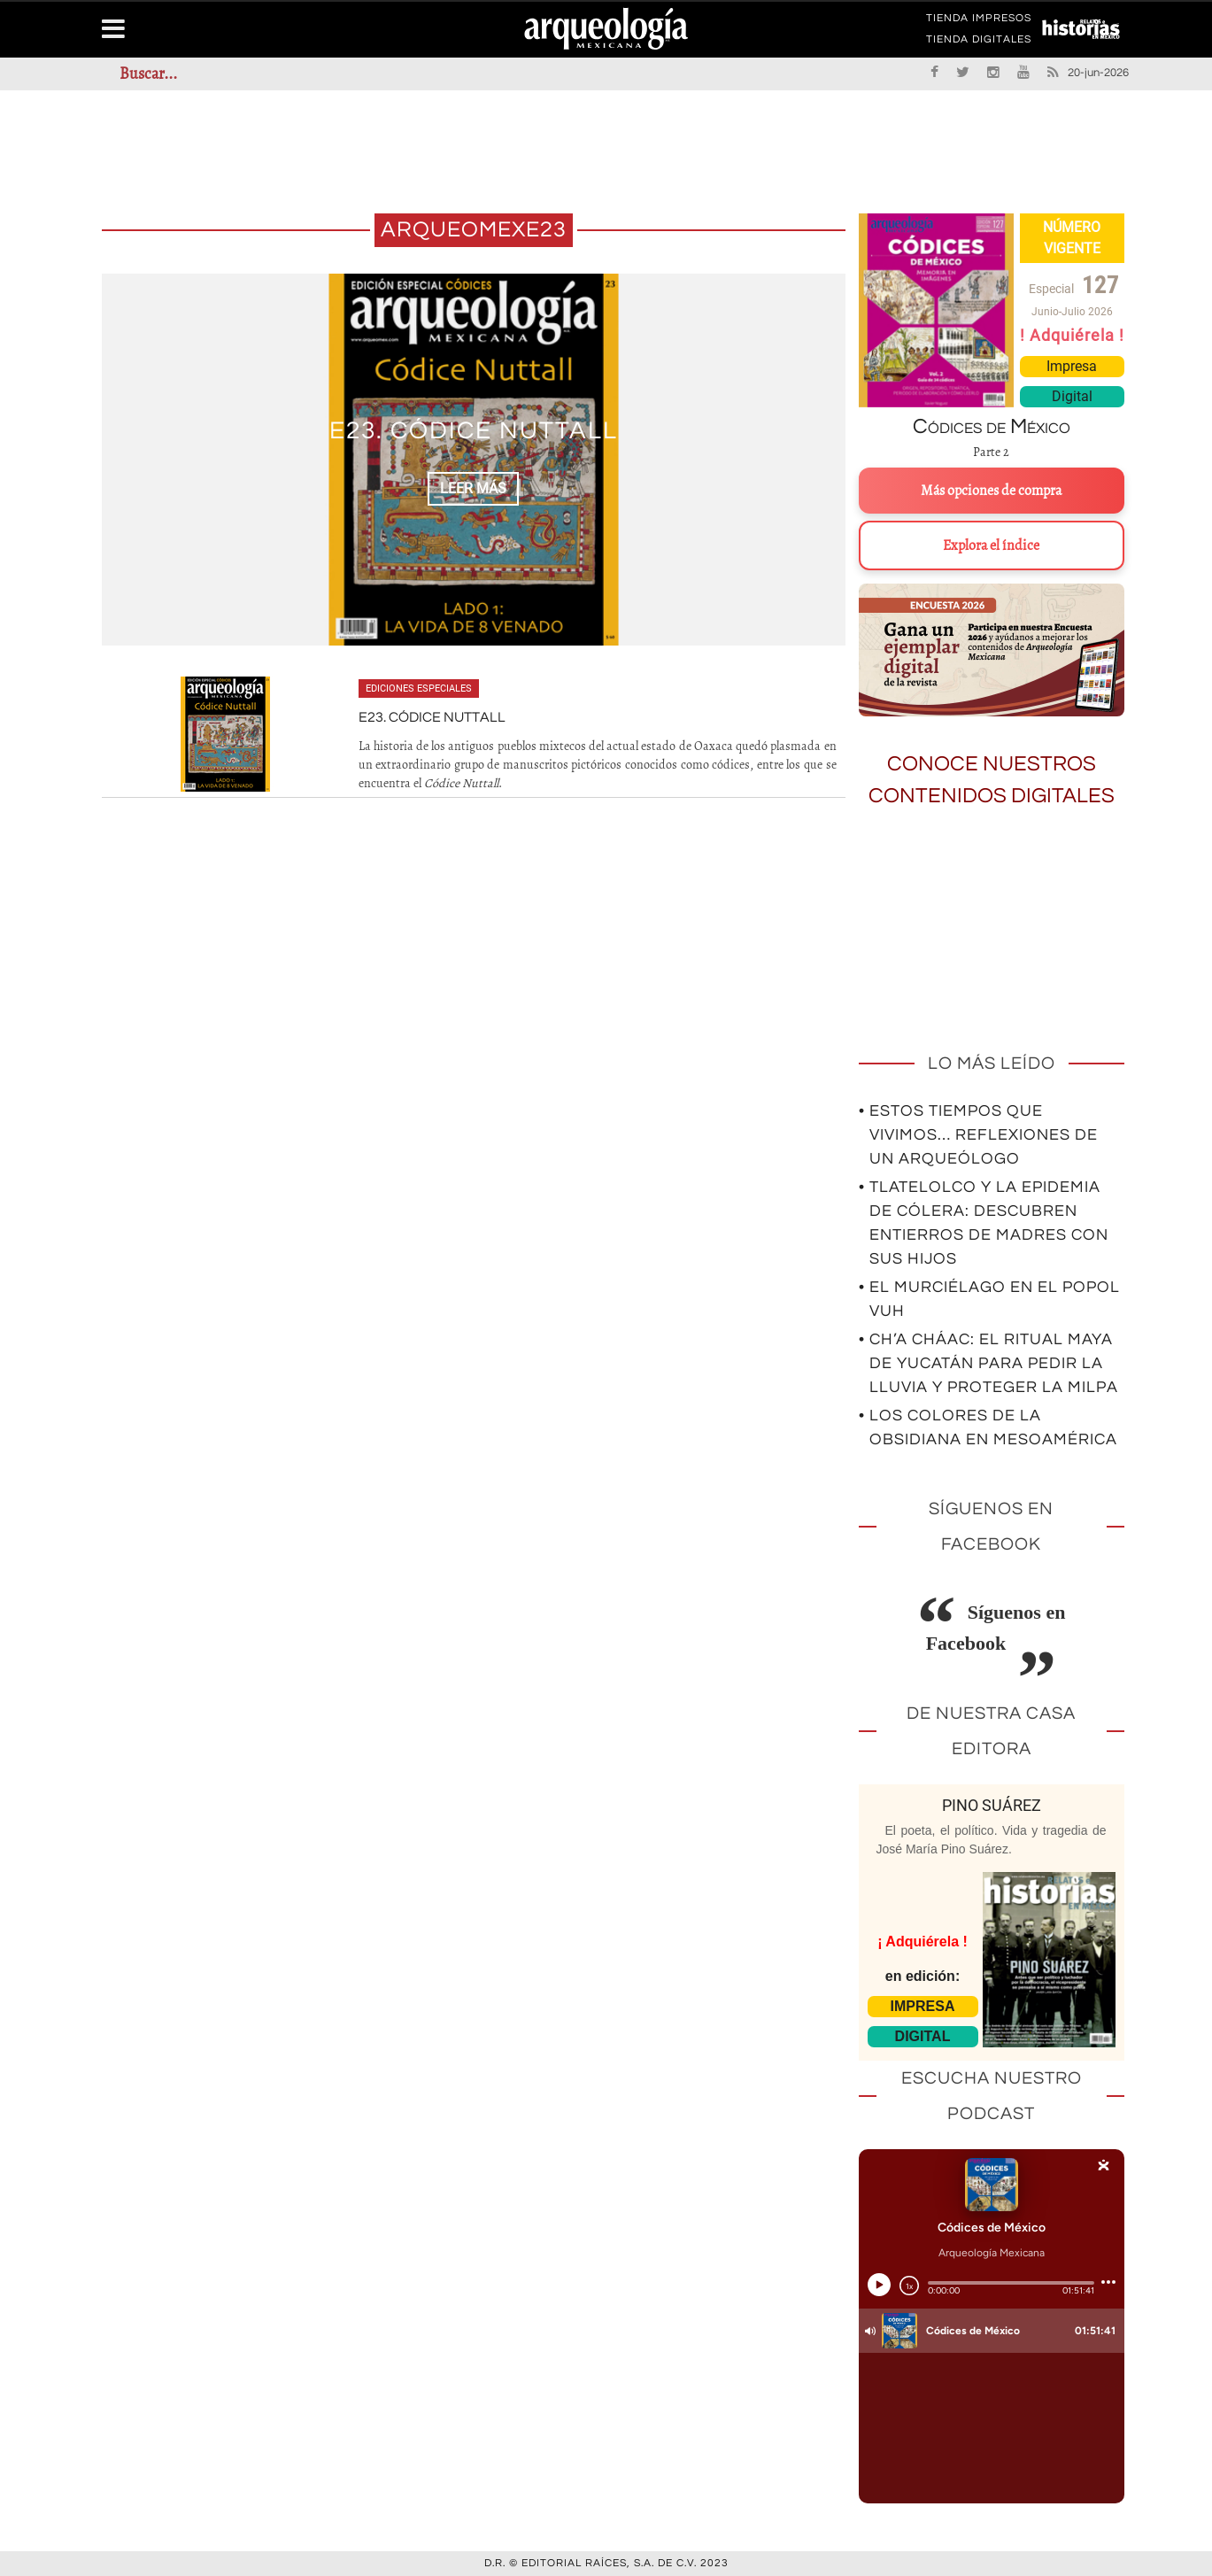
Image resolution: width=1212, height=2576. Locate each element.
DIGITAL (923, 2036)
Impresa (1071, 366)
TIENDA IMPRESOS (978, 21)
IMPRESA (923, 2006)
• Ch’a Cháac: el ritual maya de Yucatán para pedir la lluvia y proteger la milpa (988, 1363)
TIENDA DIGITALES (978, 42)
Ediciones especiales (419, 688)
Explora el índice (991, 545)
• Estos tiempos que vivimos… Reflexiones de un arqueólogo (978, 1134)
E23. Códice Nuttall (473, 431)
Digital (1072, 396)
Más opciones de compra (991, 490)
